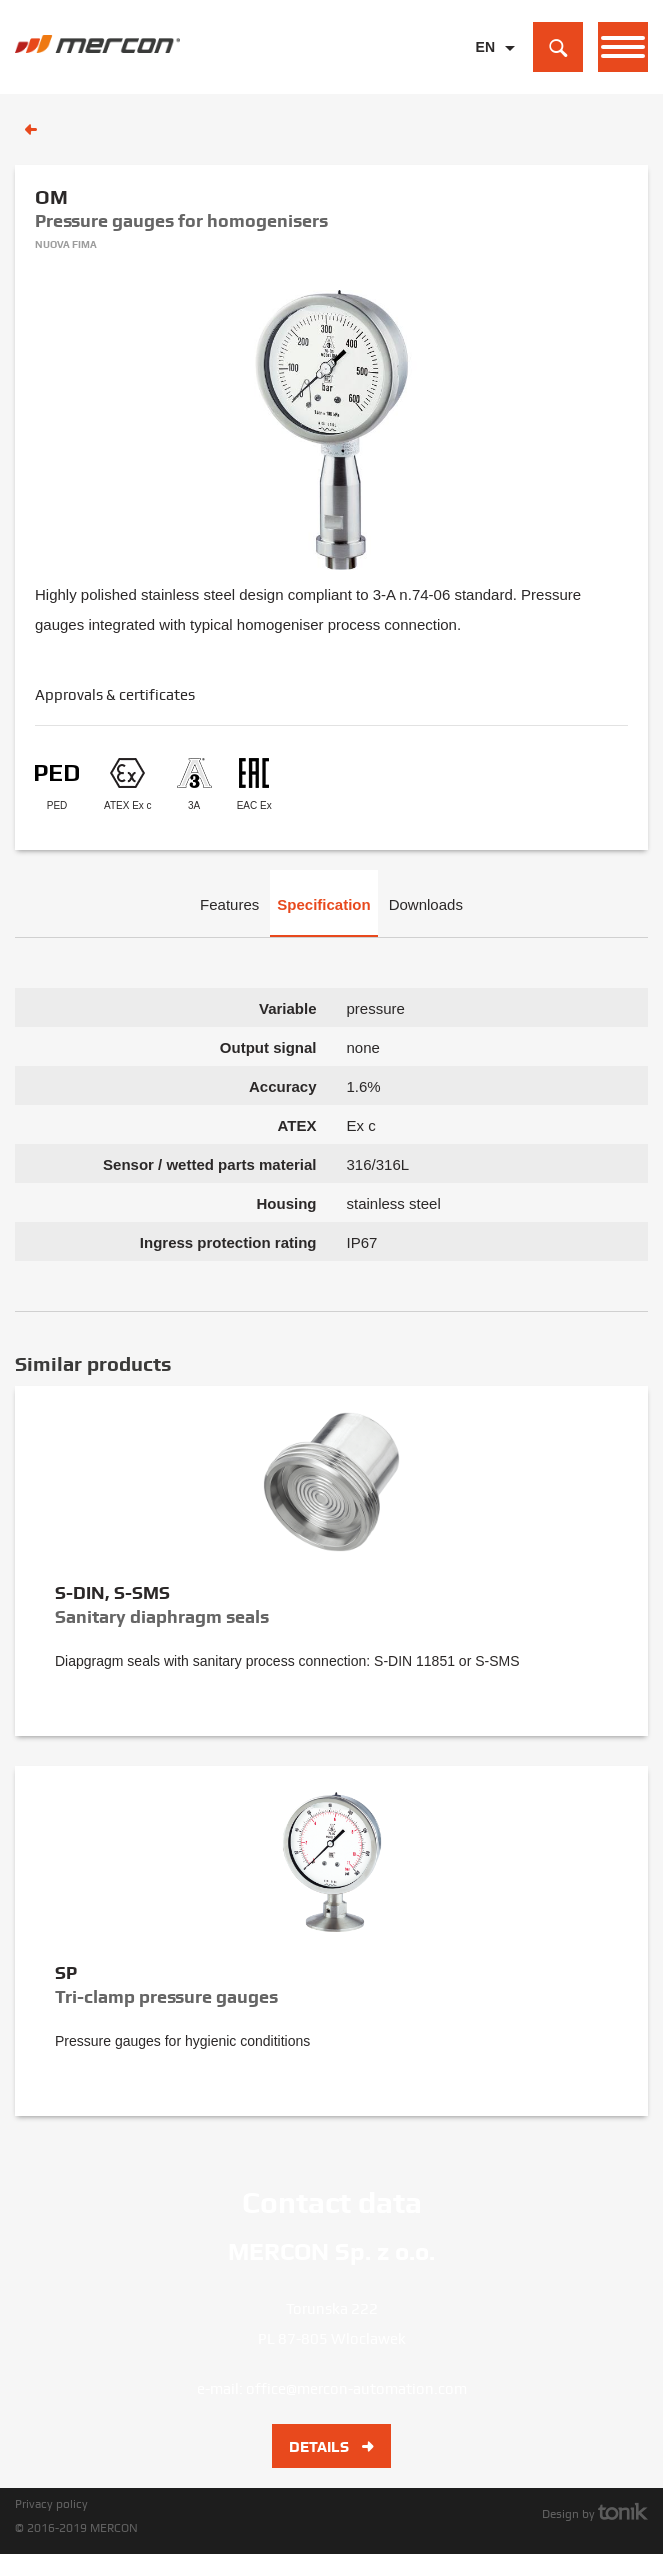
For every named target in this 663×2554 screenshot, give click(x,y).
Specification (323, 904)
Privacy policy (51, 2504)
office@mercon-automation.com (356, 2389)
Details (331, 2447)
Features (229, 904)
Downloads (426, 904)
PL (485, 78)
